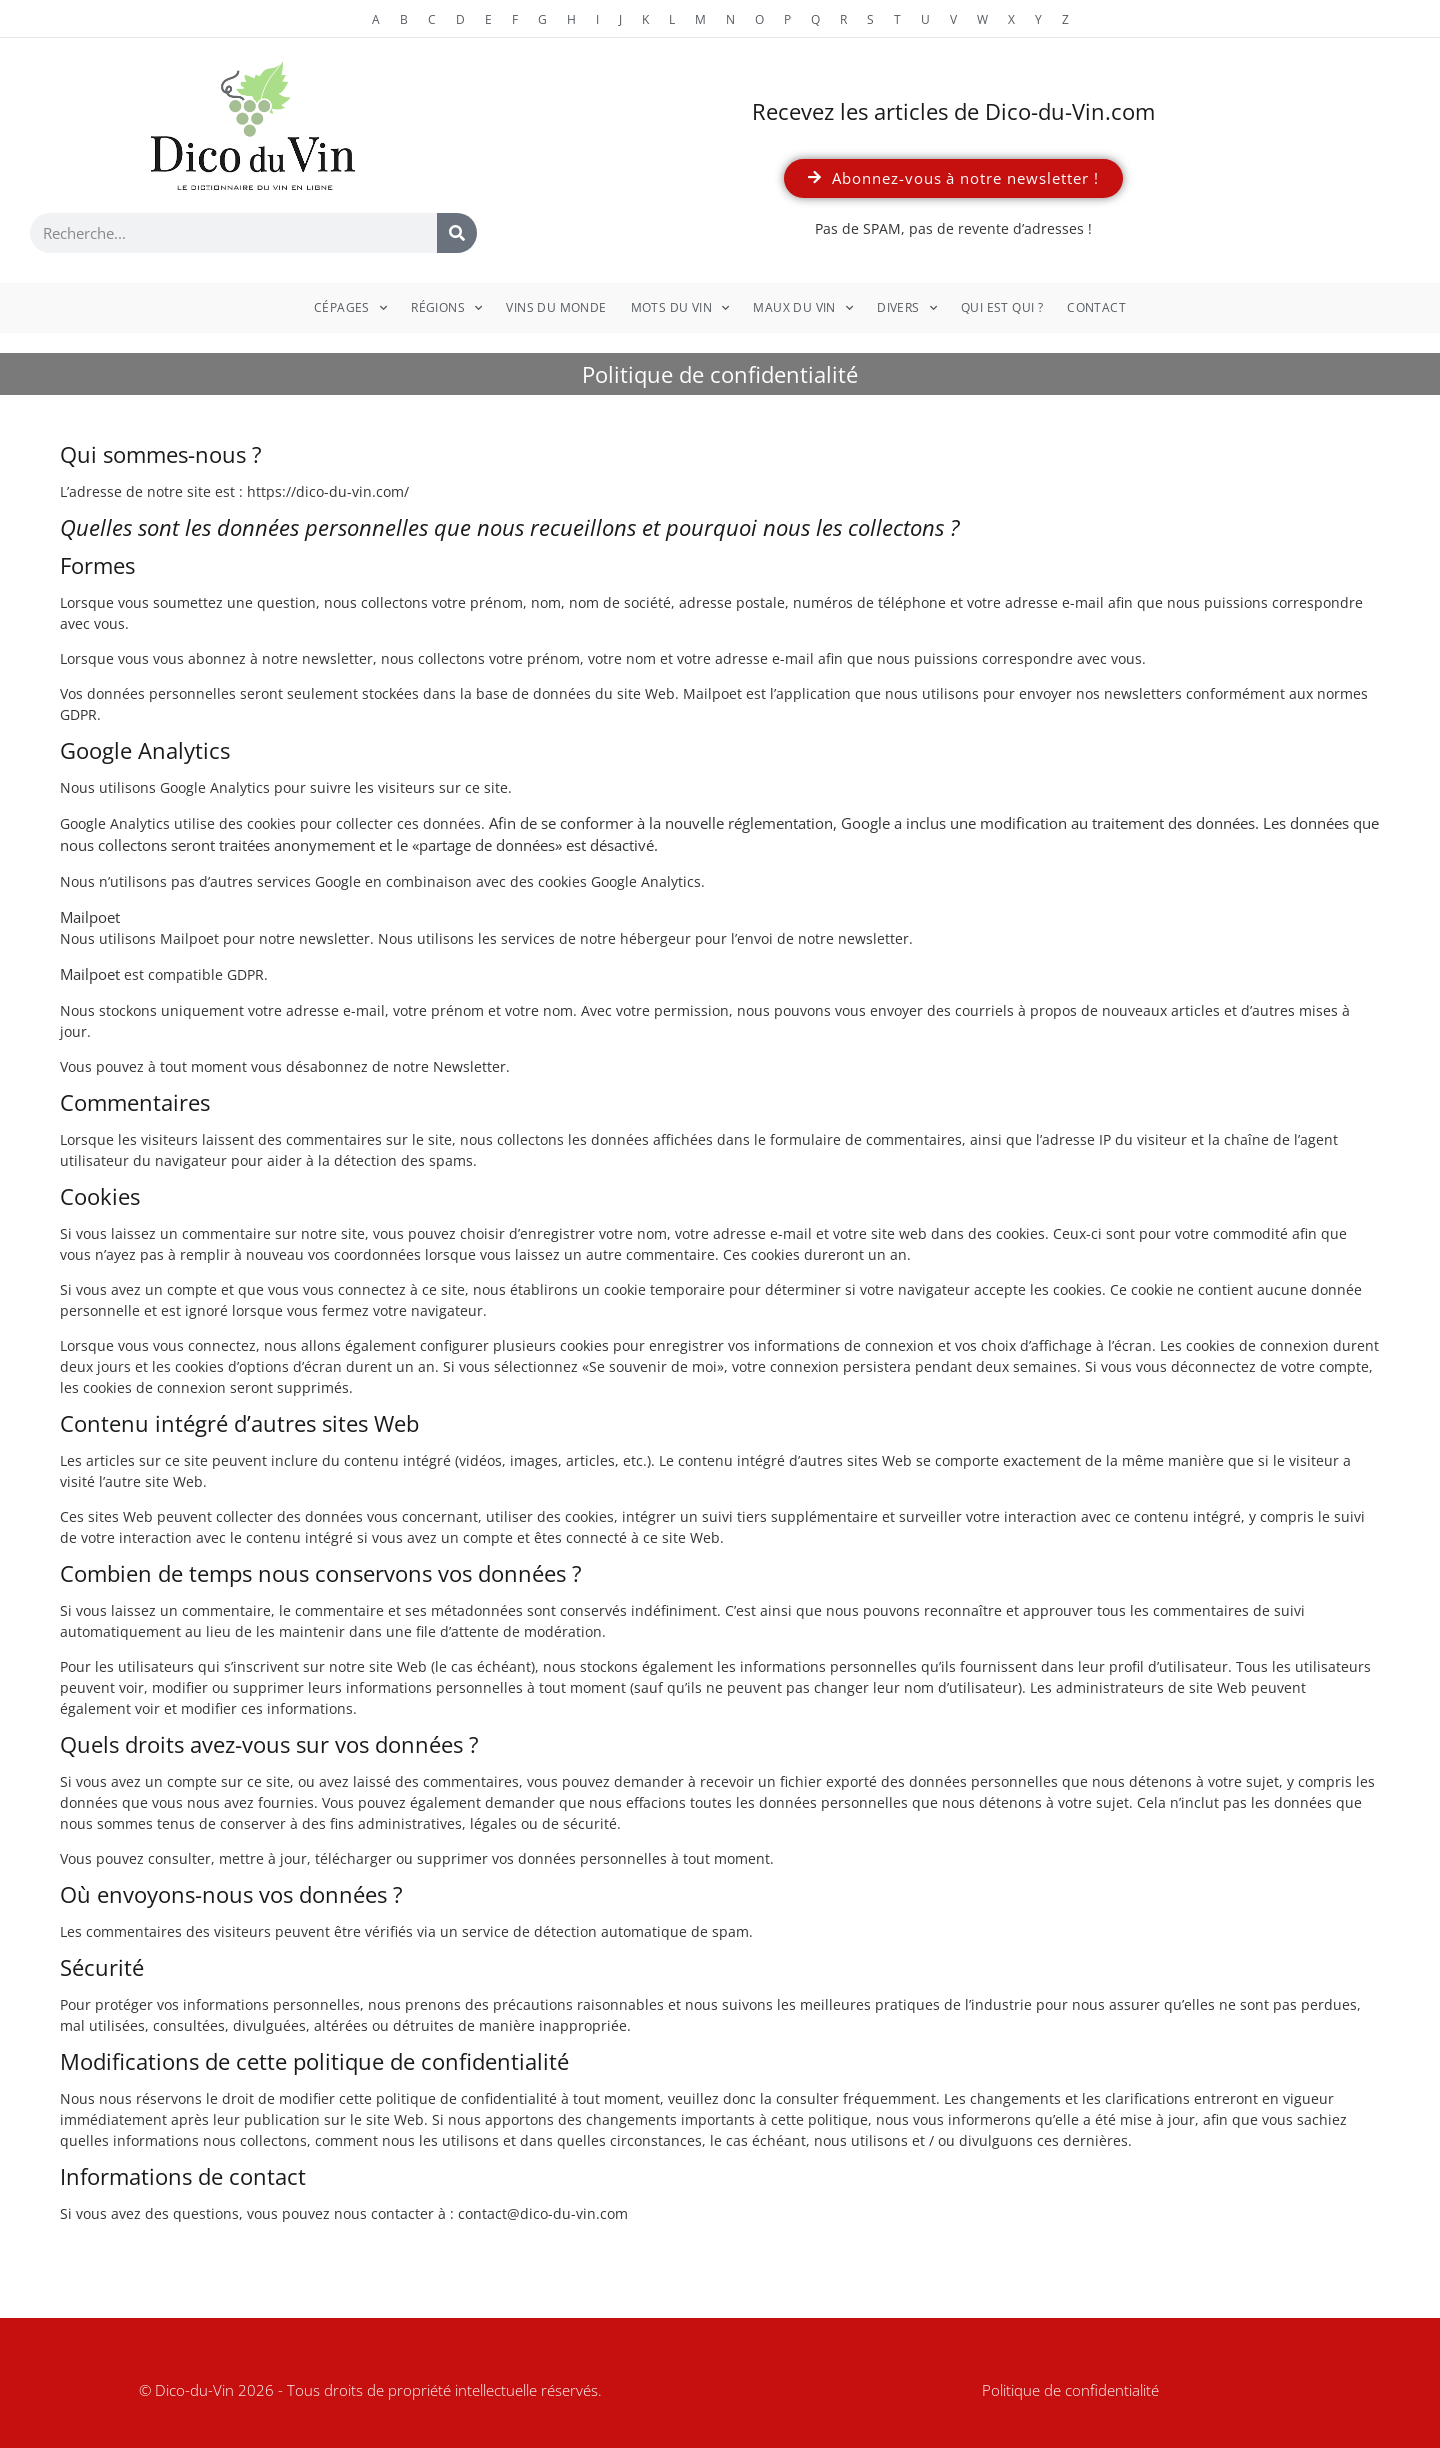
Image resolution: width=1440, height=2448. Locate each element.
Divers (907, 308)
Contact (1096, 307)
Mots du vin (680, 308)
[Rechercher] (457, 233)
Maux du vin (803, 308)
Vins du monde (556, 307)
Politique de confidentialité (1070, 2390)
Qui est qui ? (1002, 307)
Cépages (350, 308)
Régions (446, 308)
